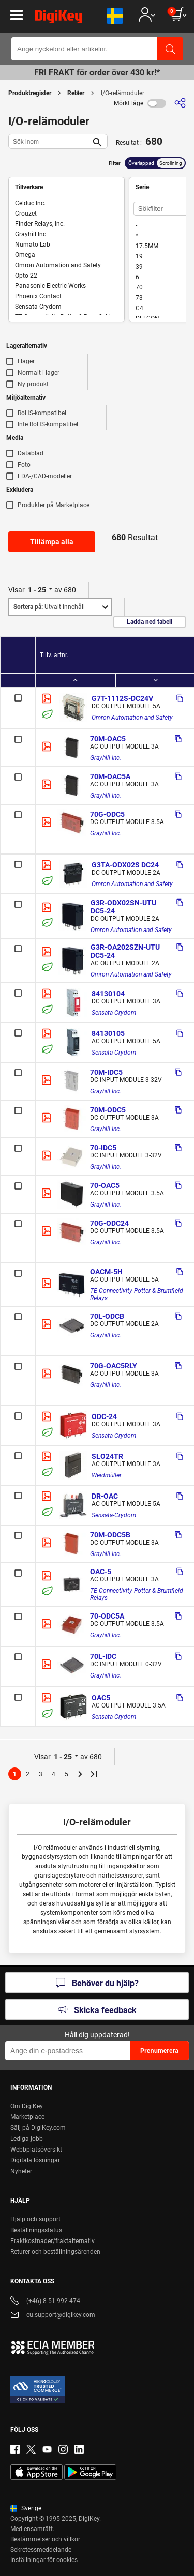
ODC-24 (104, 1416)
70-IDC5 (103, 1148)
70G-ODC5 (107, 814)
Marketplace (27, 2117)
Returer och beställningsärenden (55, 2251)
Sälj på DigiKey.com (38, 2127)
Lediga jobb (26, 2138)
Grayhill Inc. (105, 757)
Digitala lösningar (35, 2160)
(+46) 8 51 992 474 (45, 2302)
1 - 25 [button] (37, 590)
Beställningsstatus (36, 2230)
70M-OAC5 (108, 739)
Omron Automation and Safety (132, 717)
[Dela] (180, 103)
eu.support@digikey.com (52, 2316)
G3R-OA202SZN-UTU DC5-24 (126, 951)
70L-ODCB (107, 1316)
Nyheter (21, 2171)
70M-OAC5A (110, 776)
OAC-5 (100, 1571)
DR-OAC (105, 1496)
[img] (58, 18)
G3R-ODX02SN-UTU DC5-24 (124, 906)
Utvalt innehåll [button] (49, 607)
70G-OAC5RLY (113, 1366)
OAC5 (101, 1698)
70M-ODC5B (110, 1535)
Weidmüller (107, 1475)
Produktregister (29, 93)
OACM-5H (106, 1272)
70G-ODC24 (109, 1223)
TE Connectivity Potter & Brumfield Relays (137, 1294)
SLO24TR (107, 1456)
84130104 (108, 993)
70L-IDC (103, 1656)
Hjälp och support (35, 2219)
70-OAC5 (105, 1185)
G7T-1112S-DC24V (122, 698)
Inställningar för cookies (44, 2560)
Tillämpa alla (51, 542)
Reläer (75, 93)
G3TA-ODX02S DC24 (125, 865)
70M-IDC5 (106, 1072)
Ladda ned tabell (149, 622)
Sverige (25, 2508)
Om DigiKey (26, 2106)
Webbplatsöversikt (36, 2149)
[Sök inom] (50, 141)
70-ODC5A (107, 1616)
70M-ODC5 (108, 1110)
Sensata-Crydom (114, 1012)
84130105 (108, 1033)
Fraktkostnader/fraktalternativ (52, 2241)
